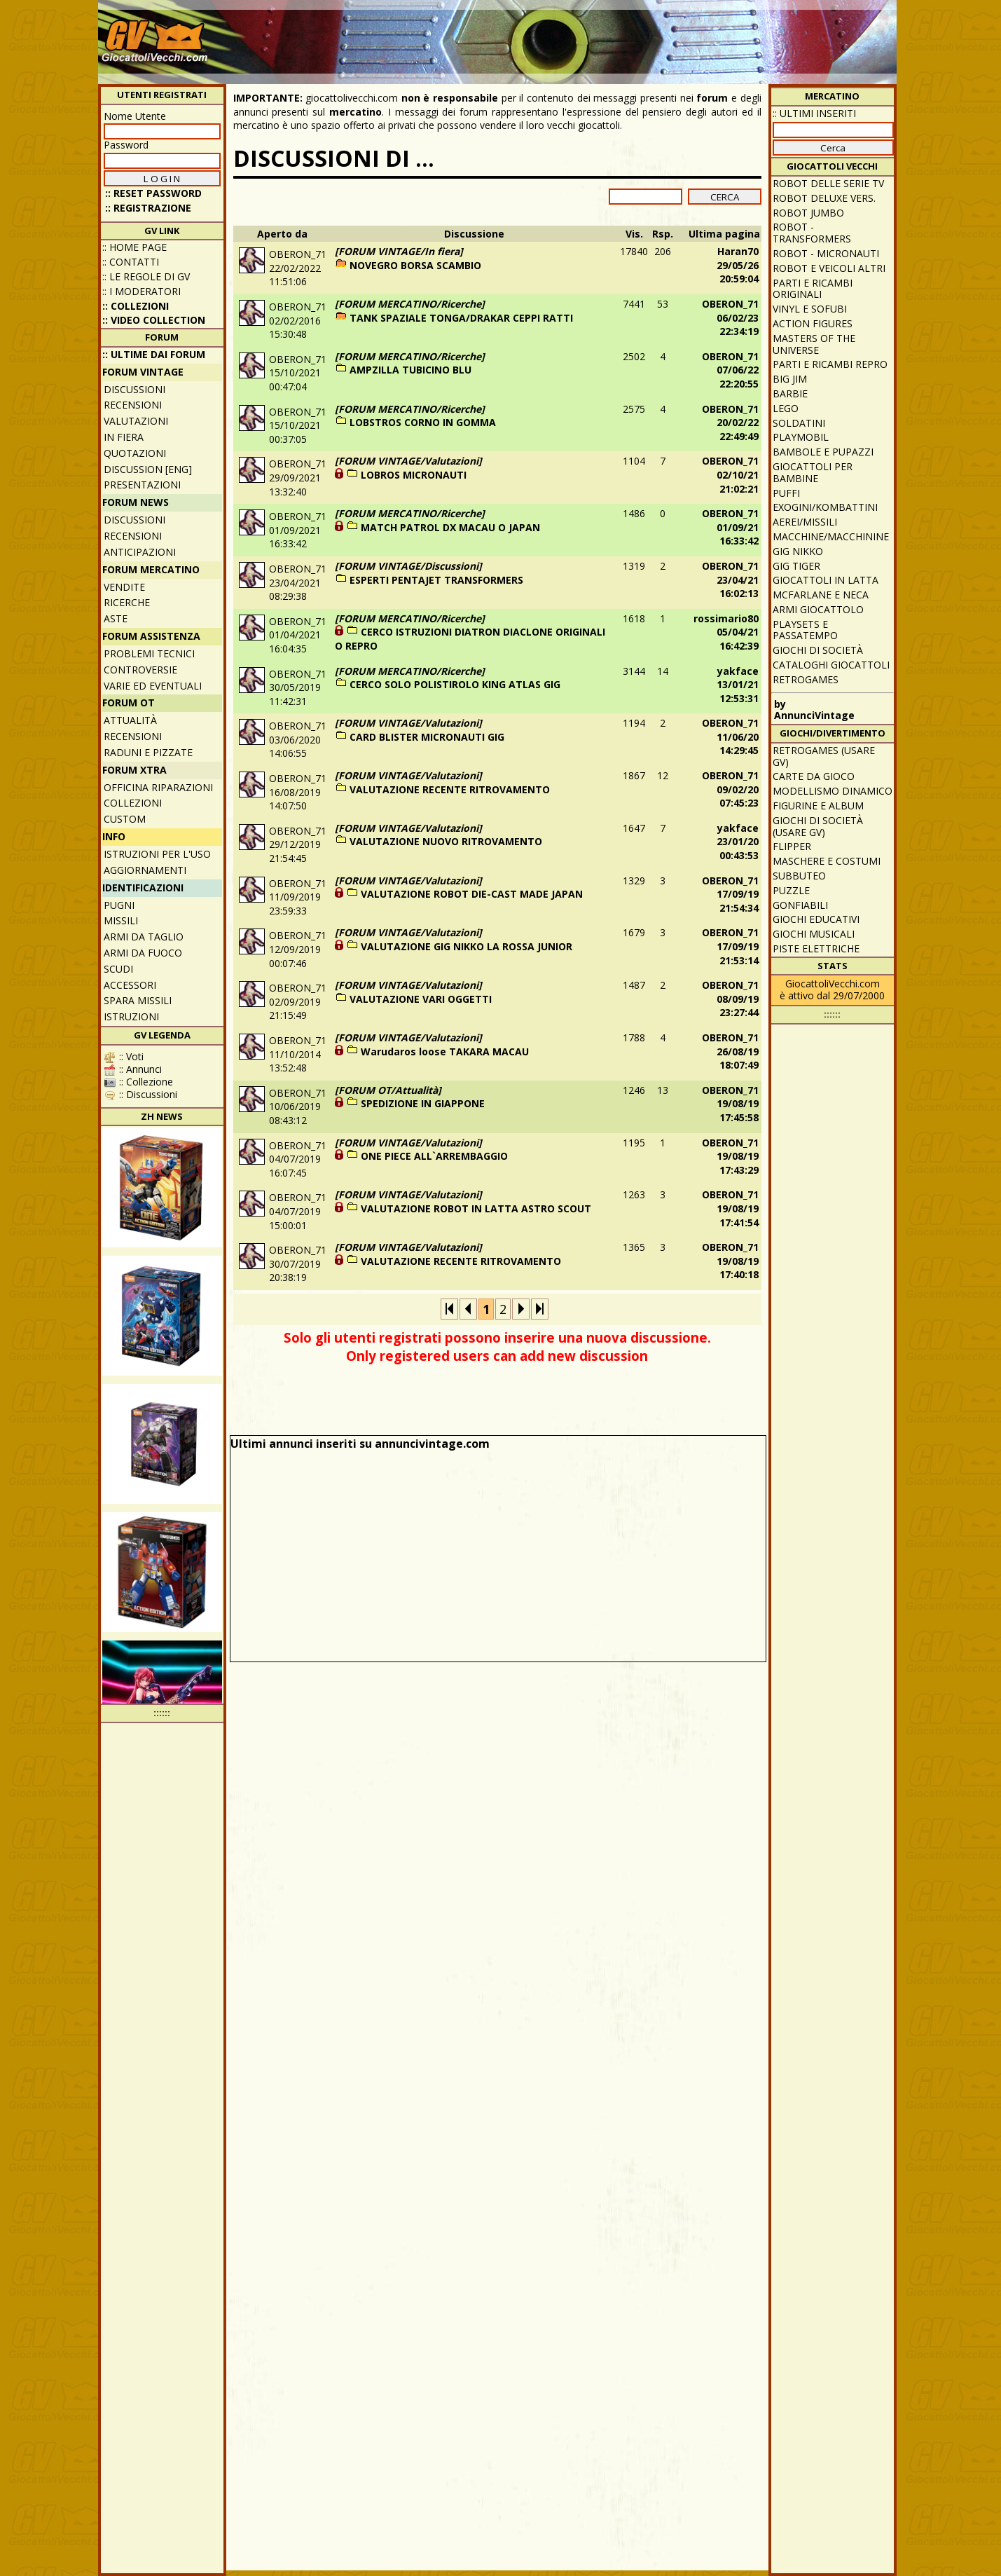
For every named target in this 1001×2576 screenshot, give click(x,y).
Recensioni (133, 404)
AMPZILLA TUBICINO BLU (410, 369)
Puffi (786, 493)
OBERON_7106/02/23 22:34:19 (730, 317)
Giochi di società (818, 650)
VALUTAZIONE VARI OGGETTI (421, 999)
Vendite (124, 587)
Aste (115, 618)
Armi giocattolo (818, 609)
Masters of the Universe (814, 344)
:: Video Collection (153, 320)
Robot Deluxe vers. (824, 198)
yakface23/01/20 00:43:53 (738, 841)
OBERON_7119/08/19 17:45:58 (730, 1103)
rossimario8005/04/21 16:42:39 (726, 632)
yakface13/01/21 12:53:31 (738, 684)
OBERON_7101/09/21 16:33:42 (730, 527)
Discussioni (134, 389)
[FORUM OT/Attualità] (388, 1090)
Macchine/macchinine (831, 536)
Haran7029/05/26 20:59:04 (738, 265)
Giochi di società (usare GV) (818, 826)
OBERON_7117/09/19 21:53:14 (730, 946)
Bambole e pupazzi (823, 451)
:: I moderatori (141, 291)
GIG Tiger (796, 566)
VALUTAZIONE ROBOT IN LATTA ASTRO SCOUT (476, 1208)
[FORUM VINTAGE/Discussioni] (408, 566)
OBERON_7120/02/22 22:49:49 (730, 422)
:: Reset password (153, 193)
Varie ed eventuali (153, 685)
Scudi (118, 968)
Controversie (140, 669)
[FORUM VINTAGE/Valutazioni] (408, 460)
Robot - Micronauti (826, 253)
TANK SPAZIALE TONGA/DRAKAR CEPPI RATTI (461, 317)
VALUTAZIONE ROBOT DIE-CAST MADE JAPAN (472, 893)
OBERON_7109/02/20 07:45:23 (730, 789)
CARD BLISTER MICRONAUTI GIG (427, 737)
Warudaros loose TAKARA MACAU (445, 1051)
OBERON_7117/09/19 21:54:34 (730, 894)
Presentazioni (142, 484)
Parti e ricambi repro (830, 364)
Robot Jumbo (808, 212)
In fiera (124, 437)
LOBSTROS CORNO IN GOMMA (423, 422)
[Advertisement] (638, 35)
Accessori (130, 985)
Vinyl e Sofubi (810, 308)
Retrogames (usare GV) (824, 756)
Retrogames (805, 679)
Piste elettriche (816, 948)
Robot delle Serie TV (828, 183)
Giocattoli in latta (825, 580)
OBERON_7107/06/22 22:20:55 (730, 370)
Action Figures (812, 323)
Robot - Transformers (812, 232)
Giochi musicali (814, 933)
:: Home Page (134, 247)
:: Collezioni (135, 306)
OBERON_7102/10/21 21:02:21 (730, 474)
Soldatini (799, 423)
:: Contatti (130, 261)
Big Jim (790, 378)
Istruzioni (131, 1016)
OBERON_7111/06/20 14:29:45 (730, 736)
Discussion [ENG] (148, 469)
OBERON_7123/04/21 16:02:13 (730, 579)
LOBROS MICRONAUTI (414, 474)
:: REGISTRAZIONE (148, 207)
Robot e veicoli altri (829, 268)
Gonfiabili (800, 905)
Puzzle (791, 890)
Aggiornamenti (145, 870)
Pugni (119, 905)
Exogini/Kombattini (825, 507)
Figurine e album (818, 805)
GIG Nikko (798, 551)
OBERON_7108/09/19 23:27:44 (730, 998)
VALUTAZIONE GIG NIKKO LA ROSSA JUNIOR (466, 946)
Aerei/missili (805, 521)
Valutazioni (136, 420)
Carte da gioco (814, 776)
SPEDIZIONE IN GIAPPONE (423, 1103)
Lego (786, 408)
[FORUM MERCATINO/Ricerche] (410, 303)
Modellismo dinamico (832, 790)
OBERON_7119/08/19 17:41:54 (730, 1208)
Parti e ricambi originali (812, 288)
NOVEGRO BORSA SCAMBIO (415, 265)
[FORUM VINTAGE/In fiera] (399, 251)
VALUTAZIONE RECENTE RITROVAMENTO (450, 789)
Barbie (790, 393)
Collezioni (133, 802)
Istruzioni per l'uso (157, 854)
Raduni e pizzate (148, 752)
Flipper (792, 846)
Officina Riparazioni (158, 787)
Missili (121, 920)
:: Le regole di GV (146, 276)
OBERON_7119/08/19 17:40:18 (730, 1260)
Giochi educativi (816, 919)
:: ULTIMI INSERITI (814, 113)
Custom (125, 818)
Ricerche (127, 602)
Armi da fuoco (143, 952)
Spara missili (138, 1000)
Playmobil (801, 437)
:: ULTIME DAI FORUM (153, 354)
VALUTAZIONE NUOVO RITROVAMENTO (446, 841)
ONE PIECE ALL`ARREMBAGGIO (434, 1156)
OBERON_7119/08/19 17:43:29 (730, 1156)
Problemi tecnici (149, 653)
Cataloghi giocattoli (831, 664)
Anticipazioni (140, 552)
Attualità (130, 720)
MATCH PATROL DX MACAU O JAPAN (450, 527)
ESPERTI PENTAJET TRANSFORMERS (436, 580)
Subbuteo (799, 875)
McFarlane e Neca (821, 594)
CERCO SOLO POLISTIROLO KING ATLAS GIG (455, 684)
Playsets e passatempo (805, 630)
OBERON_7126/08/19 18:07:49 (730, 1051)
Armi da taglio (144, 936)
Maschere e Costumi (827, 861)
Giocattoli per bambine (812, 472)
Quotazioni (135, 453)
